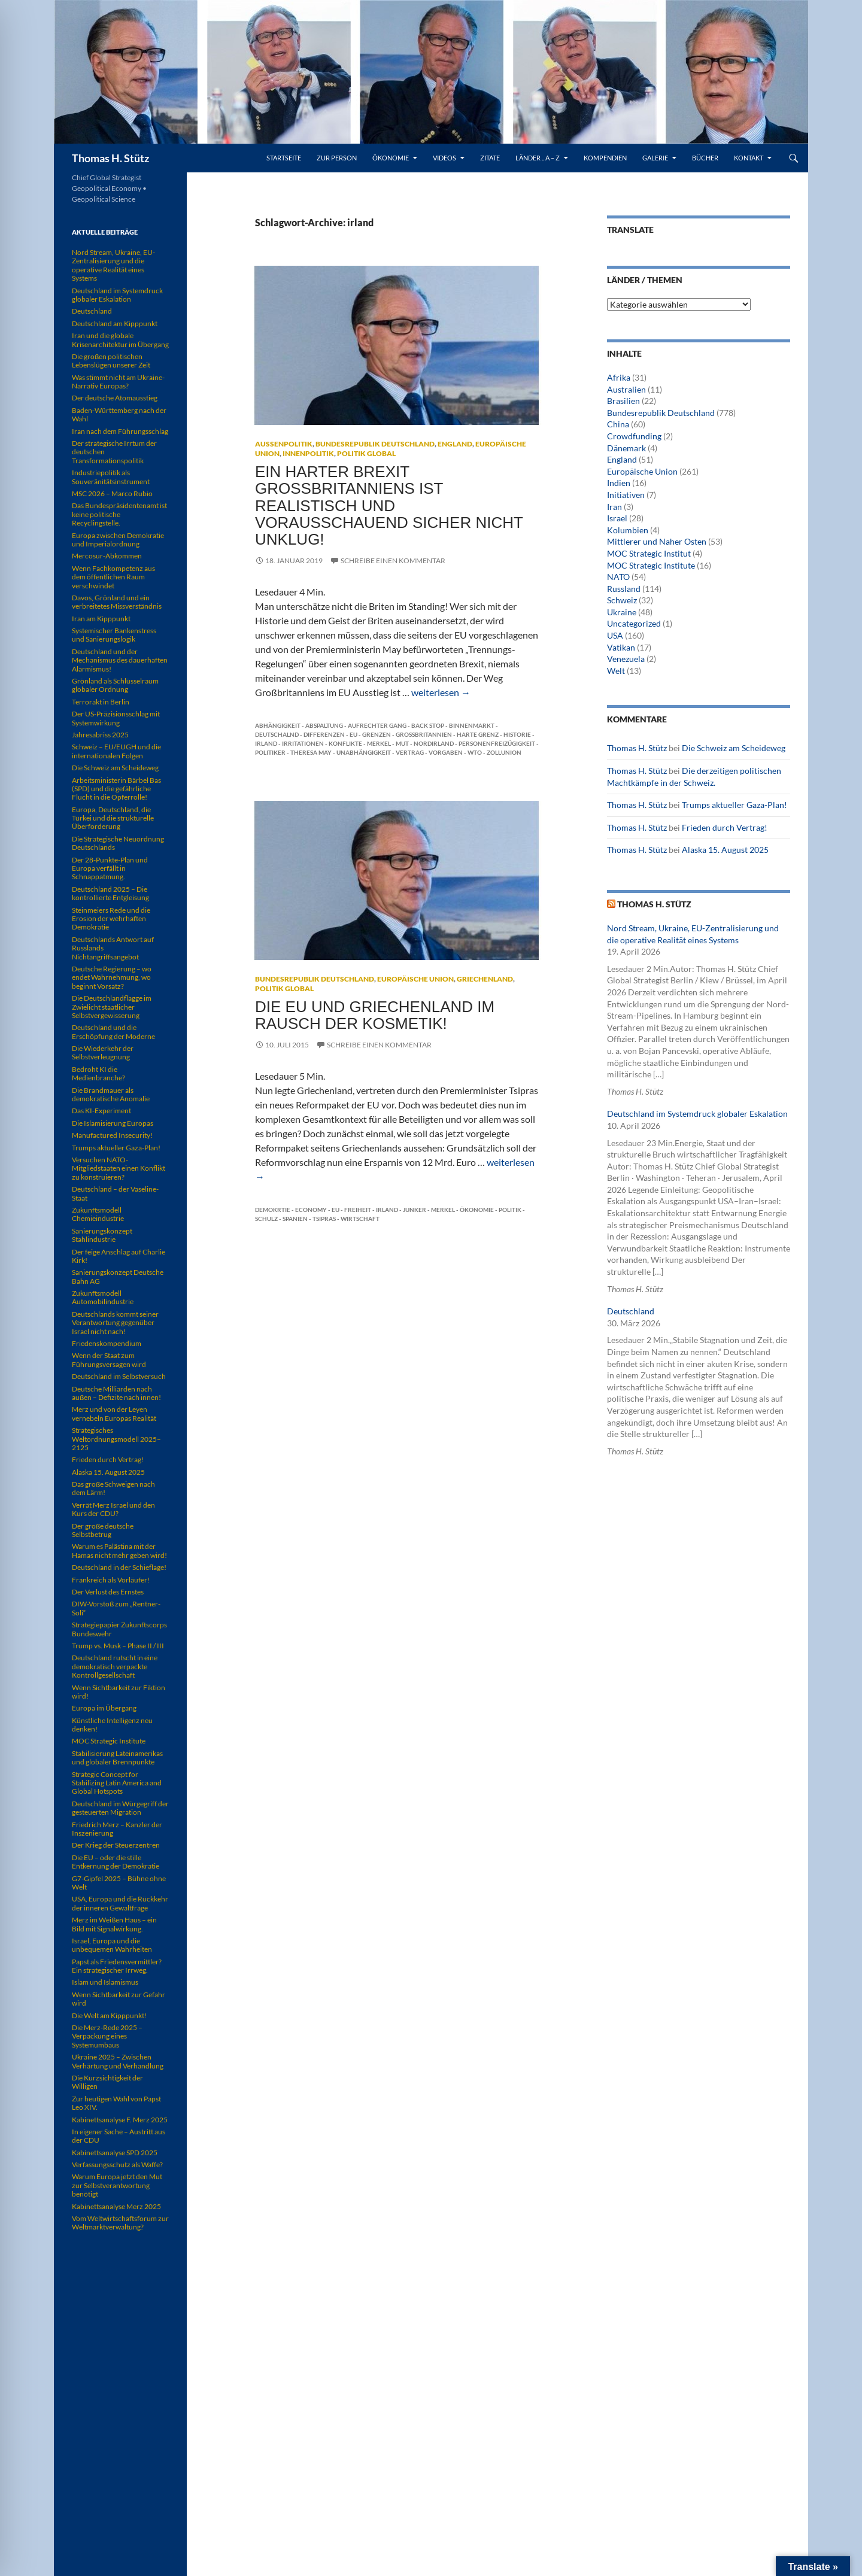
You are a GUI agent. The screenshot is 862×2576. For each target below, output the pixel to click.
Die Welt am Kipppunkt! (109, 2015)
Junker (414, 1209)
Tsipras (324, 1218)
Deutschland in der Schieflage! (119, 1567)
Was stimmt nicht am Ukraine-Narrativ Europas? (118, 381)
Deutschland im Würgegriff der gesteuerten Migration (120, 1807)
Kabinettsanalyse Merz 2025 (116, 2206)
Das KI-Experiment (101, 1110)
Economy (311, 1209)
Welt (616, 671)
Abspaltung (324, 725)
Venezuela (626, 659)
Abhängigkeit (278, 725)
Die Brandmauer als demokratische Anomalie (111, 1094)
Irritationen (303, 743)
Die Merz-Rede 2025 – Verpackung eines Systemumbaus (107, 2036)
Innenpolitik (308, 453)
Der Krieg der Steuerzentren (116, 1844)
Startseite (283, 158)
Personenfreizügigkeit (497, 743)
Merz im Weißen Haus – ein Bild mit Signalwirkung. (114, 1924)
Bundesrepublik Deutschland (375, 443)
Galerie (655, 158)
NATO (618, 577)
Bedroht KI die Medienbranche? (98, 1073)
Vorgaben (446, 752)
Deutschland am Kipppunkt (114, 323)
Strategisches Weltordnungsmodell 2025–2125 (116, 1439)
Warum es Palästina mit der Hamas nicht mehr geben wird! (119, 1550)
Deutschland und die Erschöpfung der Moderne (113, 1031)
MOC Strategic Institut (649, 553)
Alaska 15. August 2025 (725, 850)
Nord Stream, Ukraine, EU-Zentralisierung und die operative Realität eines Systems (113, 265)
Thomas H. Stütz (110, 158)
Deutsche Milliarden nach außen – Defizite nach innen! (116, 1393)
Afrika (618, 377)
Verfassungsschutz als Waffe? (117, 2164)
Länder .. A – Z (537, 158)
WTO (475, 752)
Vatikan (621, 647)
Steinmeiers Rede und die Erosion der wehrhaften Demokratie (111, 919)
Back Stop (427, 725)
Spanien (295, 1218)
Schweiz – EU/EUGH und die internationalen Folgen (116, 751)
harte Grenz (478, 734)
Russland (624, 589)
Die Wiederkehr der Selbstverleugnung (102, 1052)
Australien (626, 389)
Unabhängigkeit (363, 752)
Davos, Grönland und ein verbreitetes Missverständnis (117, 601)
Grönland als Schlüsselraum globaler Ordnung (115, 685)
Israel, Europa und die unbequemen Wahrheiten (112, 1945)
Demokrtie (272, 1209)
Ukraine (621, 612)
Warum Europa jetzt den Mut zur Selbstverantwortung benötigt (117, 2185)
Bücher (705, 158)
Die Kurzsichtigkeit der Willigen (107, 2082)
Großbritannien (424, 734)
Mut (402, 743)
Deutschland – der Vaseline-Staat (115, 1193)
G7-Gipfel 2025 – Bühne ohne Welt (119, 1882)
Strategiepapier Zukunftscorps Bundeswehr (119, 1629)
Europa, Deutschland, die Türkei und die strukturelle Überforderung (113, 818)
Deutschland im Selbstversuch (119, 1376)
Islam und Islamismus (105, 1981)
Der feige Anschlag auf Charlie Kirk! (118, 1256)
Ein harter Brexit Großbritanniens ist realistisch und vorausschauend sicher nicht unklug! (389, 505)
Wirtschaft (360, 1218)
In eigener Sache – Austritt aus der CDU (118, 2135)
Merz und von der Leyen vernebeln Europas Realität (114, 1413)
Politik (510, 1209)
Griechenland (485, 978)
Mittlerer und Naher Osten (656, 541)
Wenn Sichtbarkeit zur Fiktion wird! (118, 1691)
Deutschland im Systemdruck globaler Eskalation (697, 1113)
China (618, 424)
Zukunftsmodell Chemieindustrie (98, 1214)
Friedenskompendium (106, 1343)
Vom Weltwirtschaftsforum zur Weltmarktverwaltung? (120, 2222)
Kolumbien (627, 530)
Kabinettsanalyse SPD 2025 (114, 2152)
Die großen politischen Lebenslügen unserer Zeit (111, 360)
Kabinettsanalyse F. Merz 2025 (120, 2119)
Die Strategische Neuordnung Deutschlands (118, 843)
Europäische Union (415, 978)
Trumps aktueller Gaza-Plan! (734, 805)
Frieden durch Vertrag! (724, 827)
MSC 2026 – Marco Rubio (112, 493)
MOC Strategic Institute (651, 565)
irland (266, 743)
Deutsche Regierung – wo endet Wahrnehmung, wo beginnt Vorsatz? (111, 977)
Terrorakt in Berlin (100, 701)
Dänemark (626, 448)
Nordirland (434, 743)
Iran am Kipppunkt (101, 618)
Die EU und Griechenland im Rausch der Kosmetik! (374, 1015)
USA (615, 635)
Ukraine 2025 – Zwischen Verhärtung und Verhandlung (117, 2061)
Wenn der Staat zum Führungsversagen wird (109, 1359)
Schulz (266, 1218)
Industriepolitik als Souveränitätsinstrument (111, 476)
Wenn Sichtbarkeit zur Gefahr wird (118, 1998)
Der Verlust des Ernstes (108, 1591)
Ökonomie (390, 158)
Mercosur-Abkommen (107, 555)
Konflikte (345, 743)
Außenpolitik (283, 443)
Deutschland (630, 1311)
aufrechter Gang (377, 725)
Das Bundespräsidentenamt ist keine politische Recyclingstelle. (119, 514)
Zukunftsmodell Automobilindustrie (102, 1297)
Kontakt (748, 158)
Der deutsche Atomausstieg (114, 397)
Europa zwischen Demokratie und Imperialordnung (118, 539)
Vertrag (410, 752)
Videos (444, 158)
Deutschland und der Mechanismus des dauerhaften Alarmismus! (120, 660)
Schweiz (622, 600)
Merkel (379, 743)
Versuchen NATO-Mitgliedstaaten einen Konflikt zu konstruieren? (118, 1168)
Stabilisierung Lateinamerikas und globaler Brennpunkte (117, 1757)
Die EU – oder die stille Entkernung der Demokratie (115, 1861)
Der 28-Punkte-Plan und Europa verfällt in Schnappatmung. (110, 868)
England (455, 443)
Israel (617, 518)
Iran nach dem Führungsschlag (120, 431)
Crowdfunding (634, 436)
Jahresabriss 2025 (100, 734)
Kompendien (605, 158)
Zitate (490, 158)
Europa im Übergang (104, 1707)
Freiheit (357, 1209)
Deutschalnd (277, 734)
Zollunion (504, 752)
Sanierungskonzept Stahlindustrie (102, 1235)
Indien (618, 483)
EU (353, 734)
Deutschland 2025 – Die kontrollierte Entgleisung (110, 893)
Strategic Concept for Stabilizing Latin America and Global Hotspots (117, 1783)
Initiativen (626, 495)
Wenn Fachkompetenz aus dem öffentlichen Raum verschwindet (113, 577)
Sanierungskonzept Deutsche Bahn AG (117, 1276)
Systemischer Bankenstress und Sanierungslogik (114, 634)
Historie (517, 734)
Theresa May (311, 752)
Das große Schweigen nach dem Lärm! (113, 1488)
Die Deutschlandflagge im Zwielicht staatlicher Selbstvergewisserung (111, 1007)
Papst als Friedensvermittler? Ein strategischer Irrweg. (117, 1965)
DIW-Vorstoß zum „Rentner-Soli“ (116, 1608)
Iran (614, 507)
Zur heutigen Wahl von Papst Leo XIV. (116, 2103)
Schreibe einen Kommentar (393, 560)
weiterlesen (441, 692)
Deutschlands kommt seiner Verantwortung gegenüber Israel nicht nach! (115, 1323)
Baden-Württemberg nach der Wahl (119, 414)
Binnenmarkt (471, 725)
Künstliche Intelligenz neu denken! (112, 1724)
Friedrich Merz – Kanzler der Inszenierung (117, 1828)
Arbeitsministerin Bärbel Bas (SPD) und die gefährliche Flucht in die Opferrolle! (116, 789)
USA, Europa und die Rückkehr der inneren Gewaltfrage (120, 1903)
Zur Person (337, 158)
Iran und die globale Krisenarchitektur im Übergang (120, 339)
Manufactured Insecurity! (112, 1135)
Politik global (366, 453)
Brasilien (623, 401)
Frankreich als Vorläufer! (111, 1579)
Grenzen (376, 734)
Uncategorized (634, 623)
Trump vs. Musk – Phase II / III (118, 1645)
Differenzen (324, 734)
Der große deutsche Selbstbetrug (102, 1530)
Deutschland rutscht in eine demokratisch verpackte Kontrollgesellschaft (114, 1666)
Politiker (270, 752)
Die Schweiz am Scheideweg (733, 748)
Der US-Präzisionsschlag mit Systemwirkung (116, 718)
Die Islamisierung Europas (112, 1123)
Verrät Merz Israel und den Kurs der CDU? (113, 1509)
